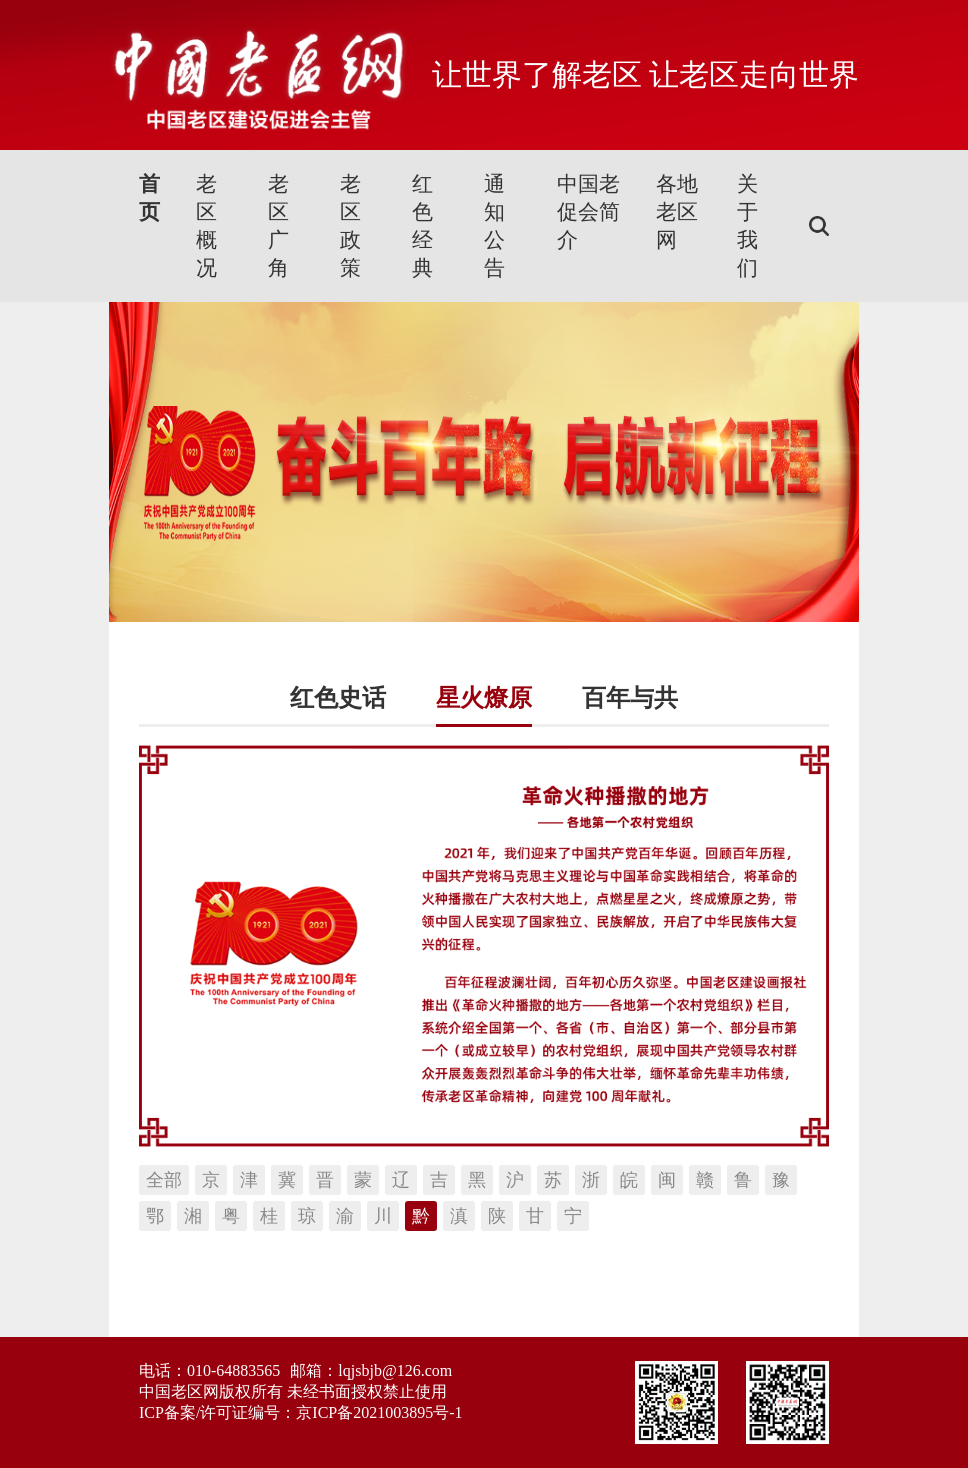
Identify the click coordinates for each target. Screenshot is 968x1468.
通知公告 (494, 226)
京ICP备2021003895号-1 (379, 1412)
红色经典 (422, 226)
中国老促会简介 (588, 212)
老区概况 (206, 226)
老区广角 (278, 226)
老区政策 (350, 226)
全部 (164, 1180)
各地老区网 (677, 212)
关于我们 (747, 226)
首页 (149, 198)
